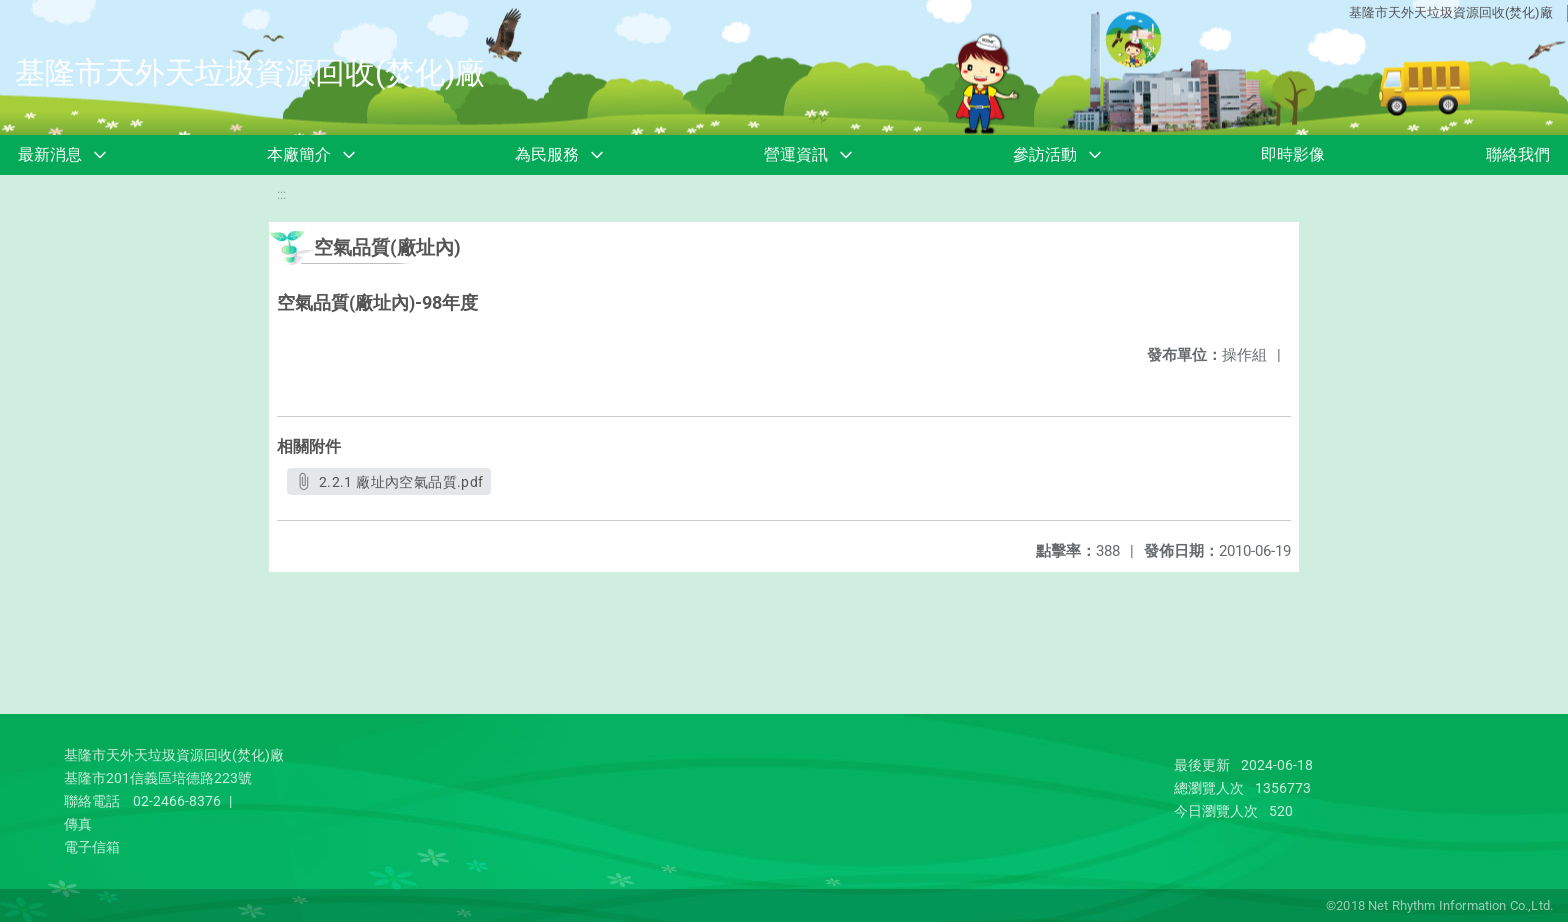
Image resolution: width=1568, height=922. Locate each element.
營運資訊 (796, 154)
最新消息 (50, 154)
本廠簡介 (299, 154)
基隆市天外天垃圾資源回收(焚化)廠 (1451, 12)
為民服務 (547, 154)
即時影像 (1293, 154)
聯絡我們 (1518, 154)
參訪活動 (1045, 154)
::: (281, 194)
